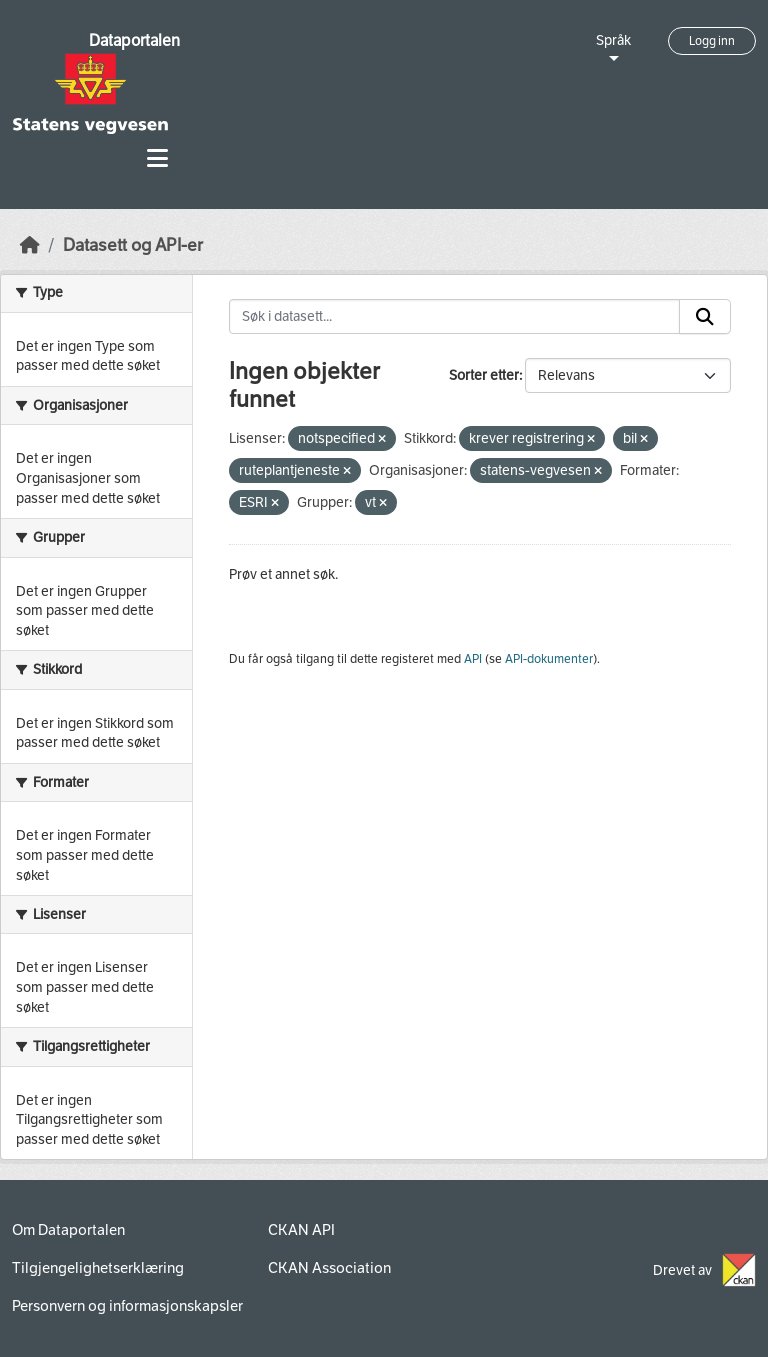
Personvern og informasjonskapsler (127, 1306)
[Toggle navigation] (157, 158)
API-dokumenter (549, 659)
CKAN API (301, 1230)
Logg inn (712, 41)
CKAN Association (329, 1268)
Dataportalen (134, 40)
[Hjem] (30, 245)
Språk (613, 40)
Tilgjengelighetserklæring (98, 1268)
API (473, 659)
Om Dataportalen (68, 1230)
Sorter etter (484, 375)
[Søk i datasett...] (455, 317)
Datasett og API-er (133, 245)
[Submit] (705, 317)
